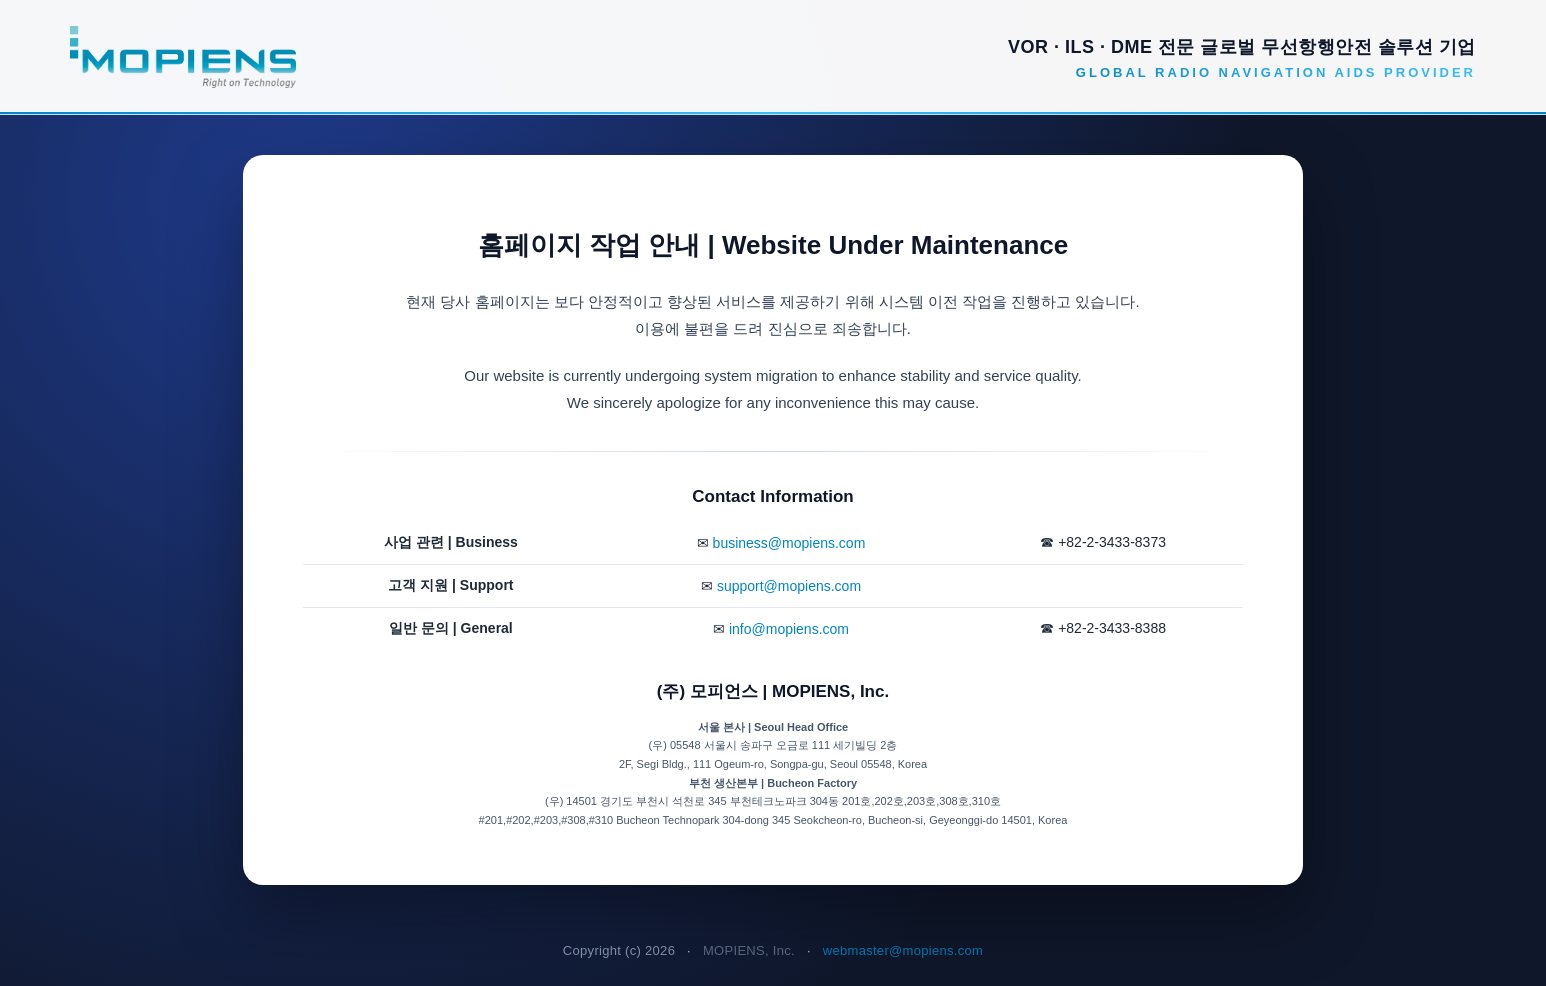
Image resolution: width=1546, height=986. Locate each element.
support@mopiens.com (789, 586)
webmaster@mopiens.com (903, 950)
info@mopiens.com (789, 629)
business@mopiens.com (789, 543)
